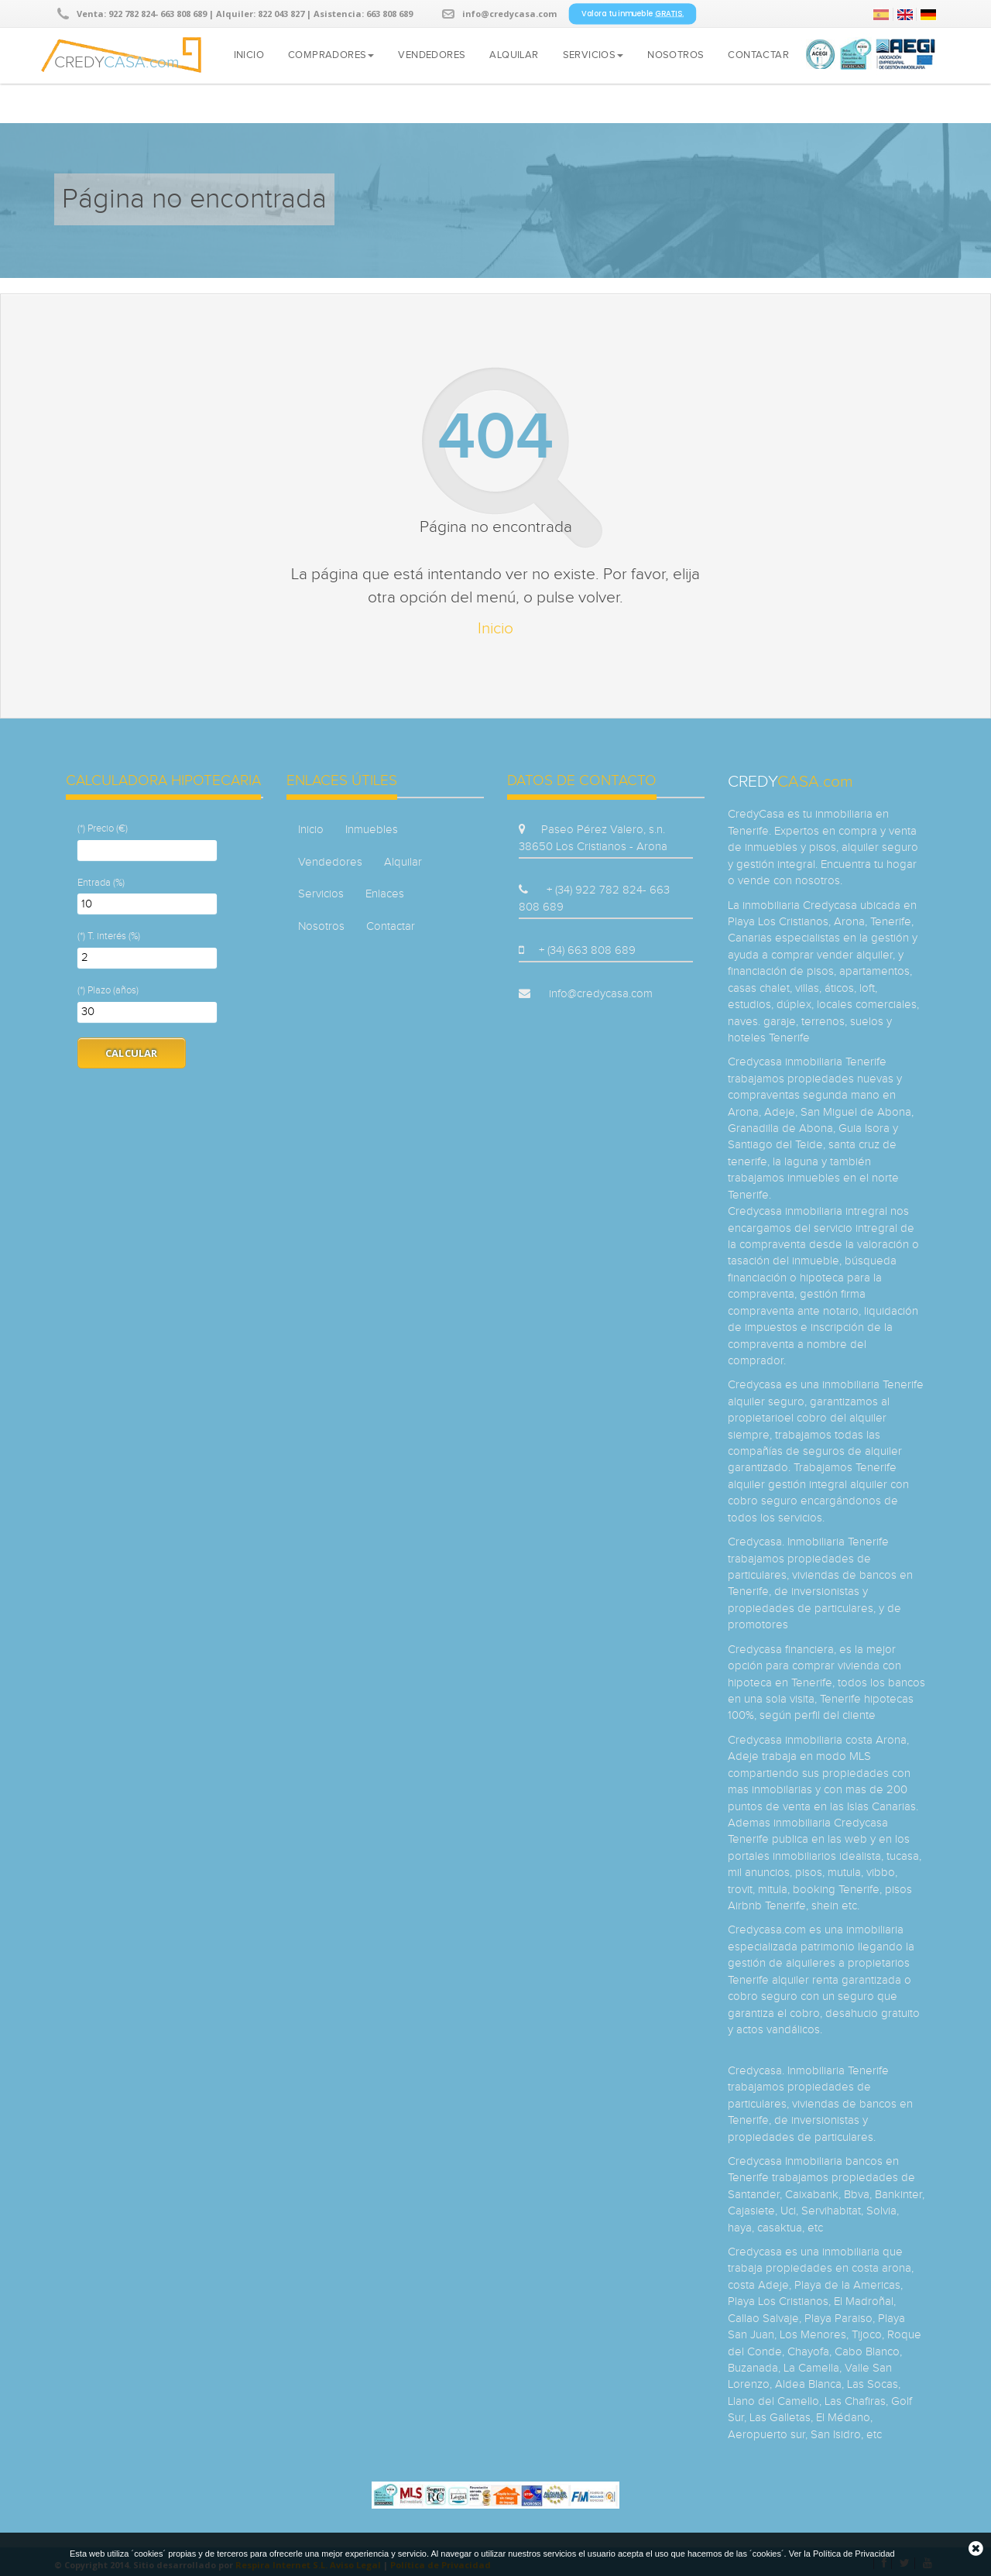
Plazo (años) (113, 990)
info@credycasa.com (509, 13)
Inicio (249, 55)
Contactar (758, 55)
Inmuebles (371, 829)
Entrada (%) (101, 882)
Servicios (593, 55)
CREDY (117, 59)
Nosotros (675, 55)
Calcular (131, 1053)
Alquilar (513, 55)
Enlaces (384, 893)
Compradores (331, 55)
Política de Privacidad (854, 2553)
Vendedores (431, 55)
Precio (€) (107, 828)
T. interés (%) (113, 936)
